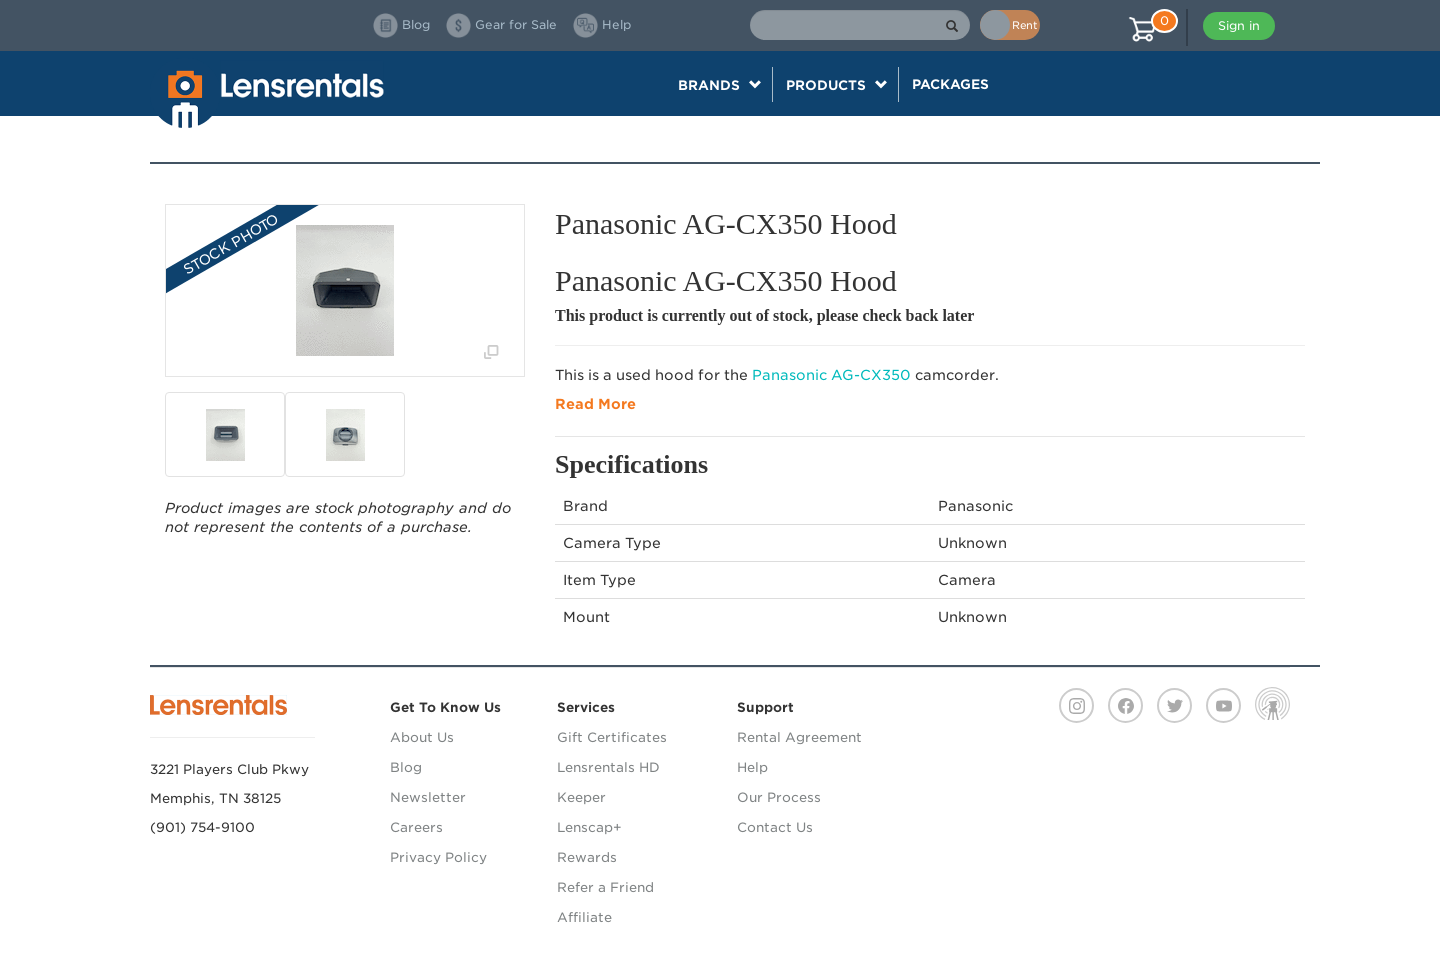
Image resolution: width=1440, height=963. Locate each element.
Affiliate (584, 917)
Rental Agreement (799, 737)
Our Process (779, 797)
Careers (416, 827)
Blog (406, 767)
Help (752, 767)
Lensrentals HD (608, 767)
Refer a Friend (605, 887)
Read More (595, 404)
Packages (950, 84)
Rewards (587, 857)
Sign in (1239, 25)
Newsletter (428, 797)
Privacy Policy (438, 857)
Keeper (581, 797)
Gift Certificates (612, 737)
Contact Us (775, 827)
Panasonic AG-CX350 (831, 375)
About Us (422, 737)
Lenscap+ (589, 827)
